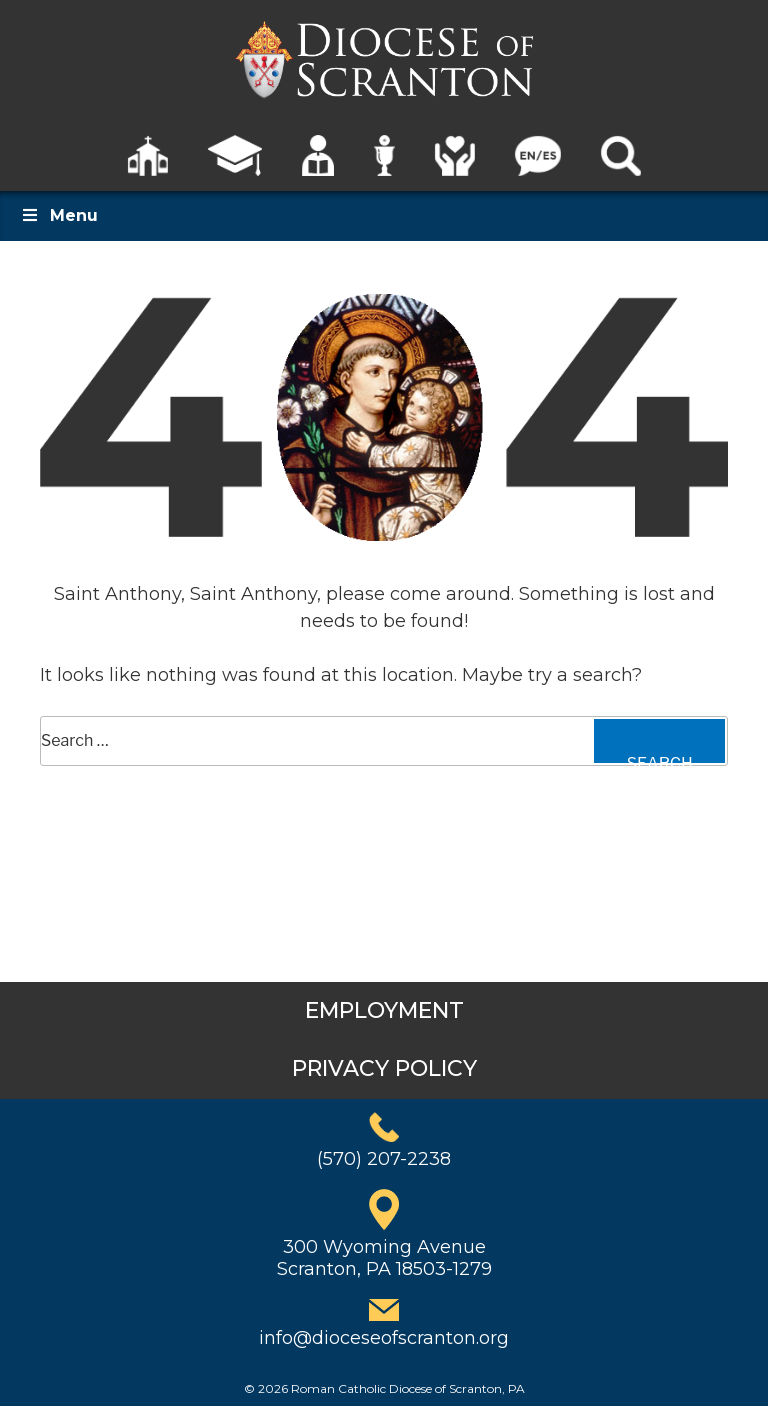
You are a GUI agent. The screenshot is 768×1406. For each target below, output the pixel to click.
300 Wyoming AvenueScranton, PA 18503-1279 (384, 1258)
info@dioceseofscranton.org (384, 1338)
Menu (59, 215)
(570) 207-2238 (384, 1159)
